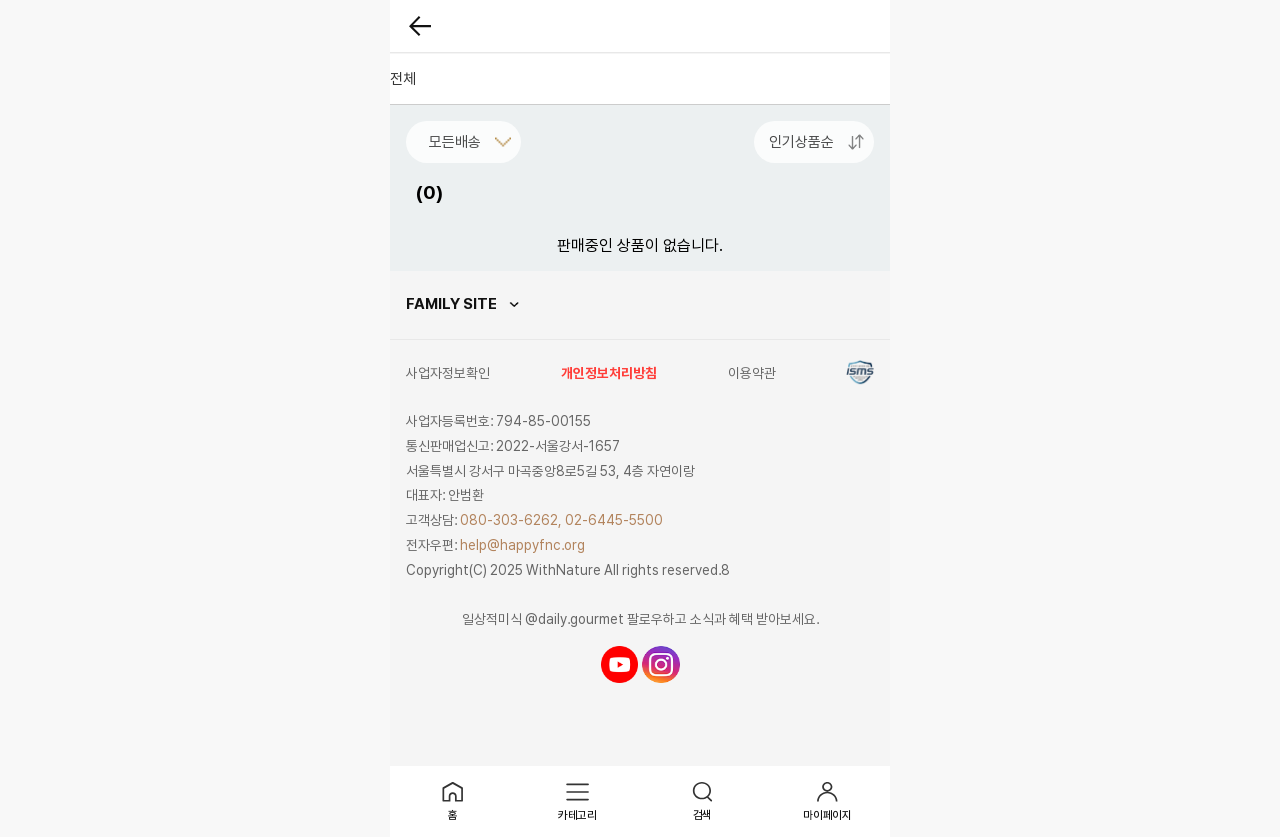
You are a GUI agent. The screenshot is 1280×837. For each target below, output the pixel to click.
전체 (403, 79)
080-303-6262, (511, 520)
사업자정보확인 (448, 373)
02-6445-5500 (614, 520)
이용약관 (752, 373)
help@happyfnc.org (522, 545)
